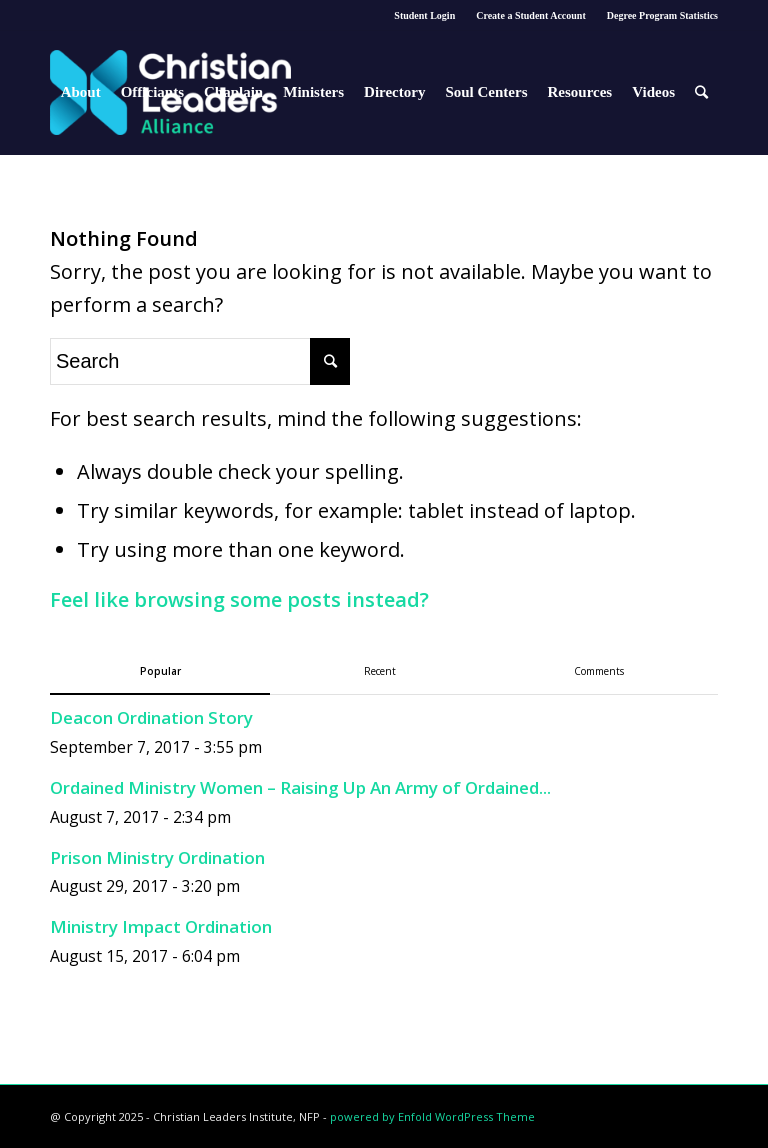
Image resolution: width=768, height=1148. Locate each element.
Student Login (424, 15)
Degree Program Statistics (662, 15)
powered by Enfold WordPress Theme (432, 1116)
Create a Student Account (531, 15)
